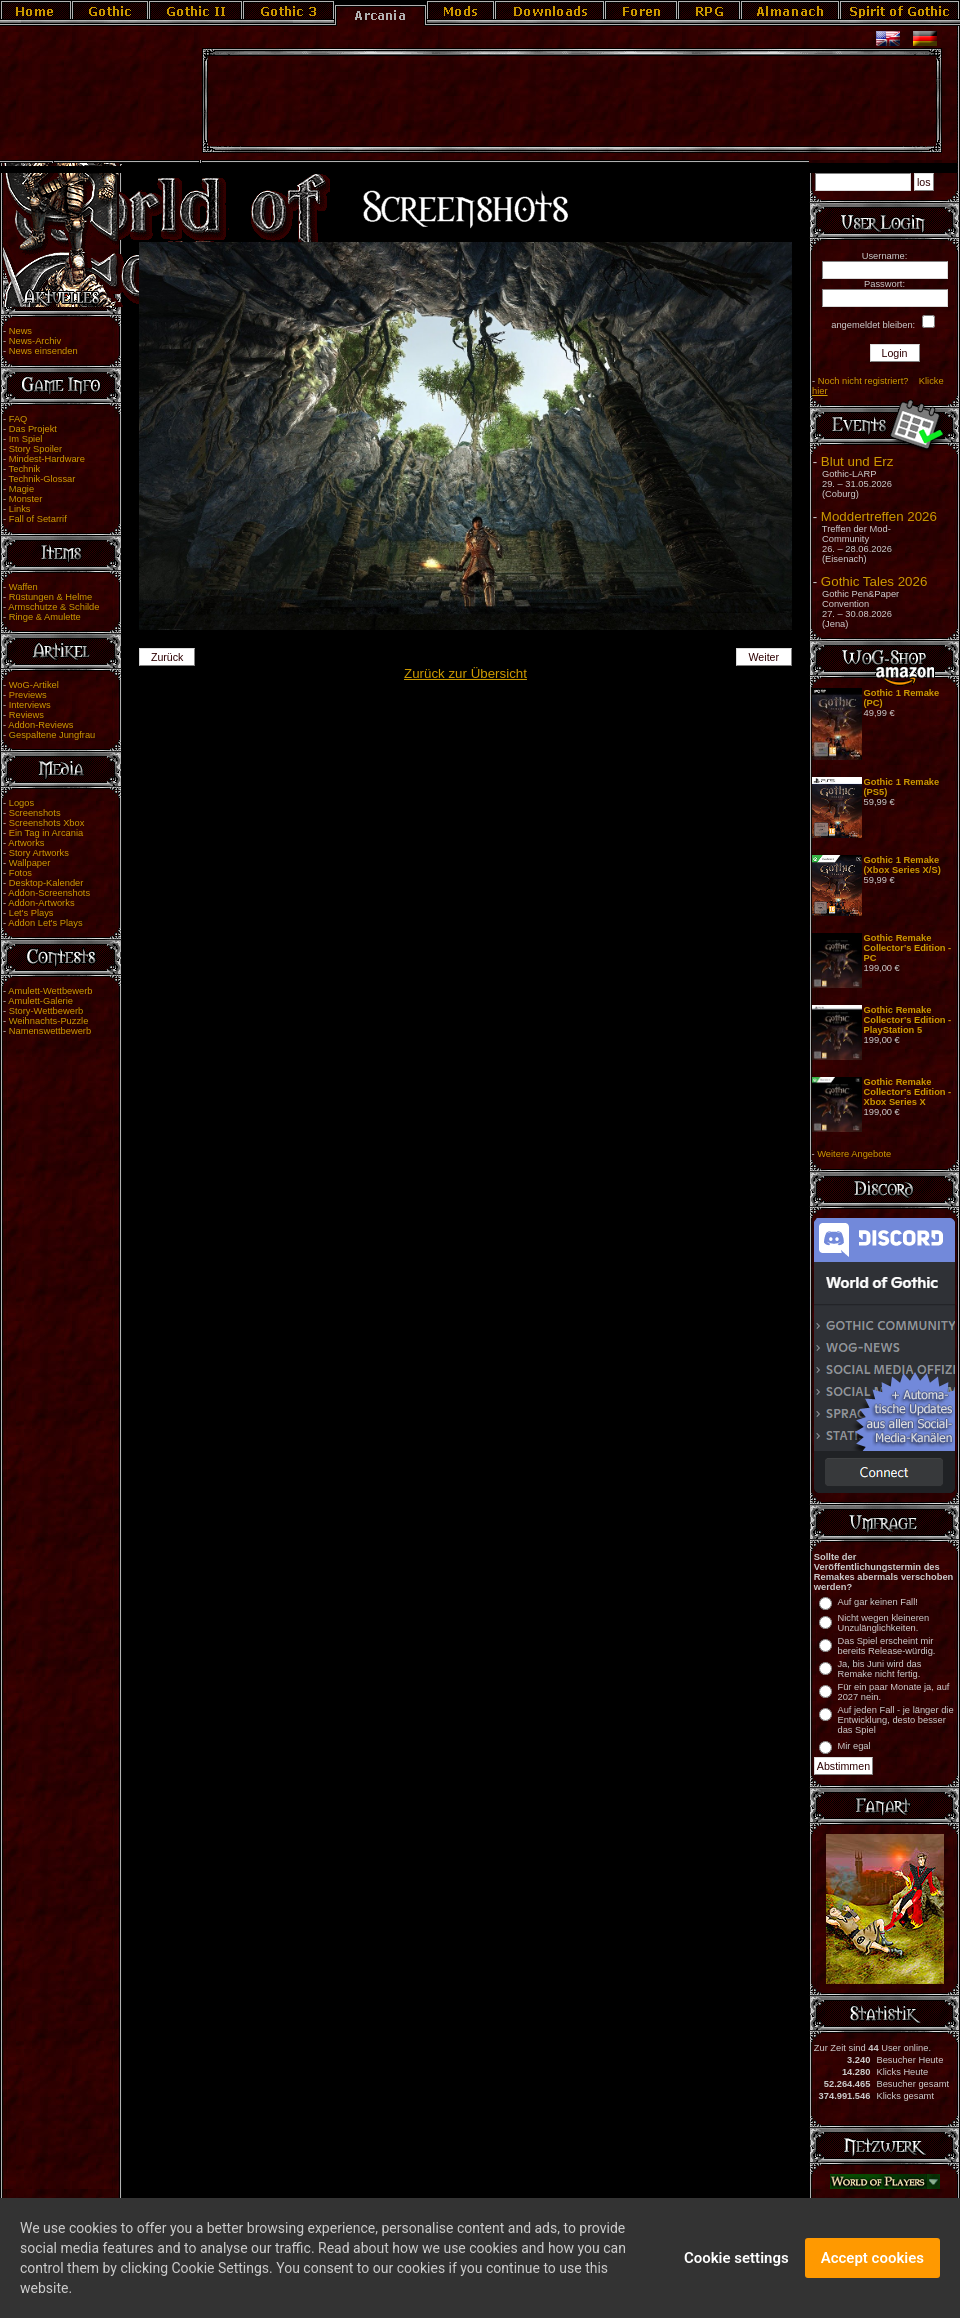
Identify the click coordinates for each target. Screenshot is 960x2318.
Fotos (20, 873)
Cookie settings (736, 2266)
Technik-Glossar (42, 479)
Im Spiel (26, 439)
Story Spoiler (35, 449)
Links (20, 509)
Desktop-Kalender (46, 883)
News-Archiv (35, 341)
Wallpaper (30, 863)
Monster (26, 499)
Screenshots (35, 813)
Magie (21, 489)
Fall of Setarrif (38, 519)
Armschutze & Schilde (53, 607)
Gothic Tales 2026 (874, 581)
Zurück (167, 657)
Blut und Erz (857, 461)
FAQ (18, 419)
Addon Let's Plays (45, 923)
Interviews (30, 705)
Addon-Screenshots (49, 893)
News (20, 331)
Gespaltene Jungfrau (52, 735)
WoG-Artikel (34, 685)
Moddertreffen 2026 (879, 516)
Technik (25, 469)
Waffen (23, 587)
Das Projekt (33, 429)
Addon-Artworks (41, 903)
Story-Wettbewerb (46, 1011)
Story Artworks (39, 853)
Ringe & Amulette (45, 617)
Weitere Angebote (854, 1154)
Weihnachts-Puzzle (49, 1021)
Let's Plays (31, 913)
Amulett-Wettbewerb (50, 991)
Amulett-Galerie (40, 1001)
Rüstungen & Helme (50, 597)
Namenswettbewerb (50, 1031)
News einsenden (43, 351)
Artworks (26, 843)
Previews (28, 695)
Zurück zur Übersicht (465, 673)
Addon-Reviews (40, 725)
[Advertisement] (572, 101)
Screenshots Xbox (47, 823)
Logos (21, 803)
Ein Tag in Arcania (46, 833)
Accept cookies (872, 2266)
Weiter (764, 657)
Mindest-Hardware (47, 459)
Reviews (26, 715)
